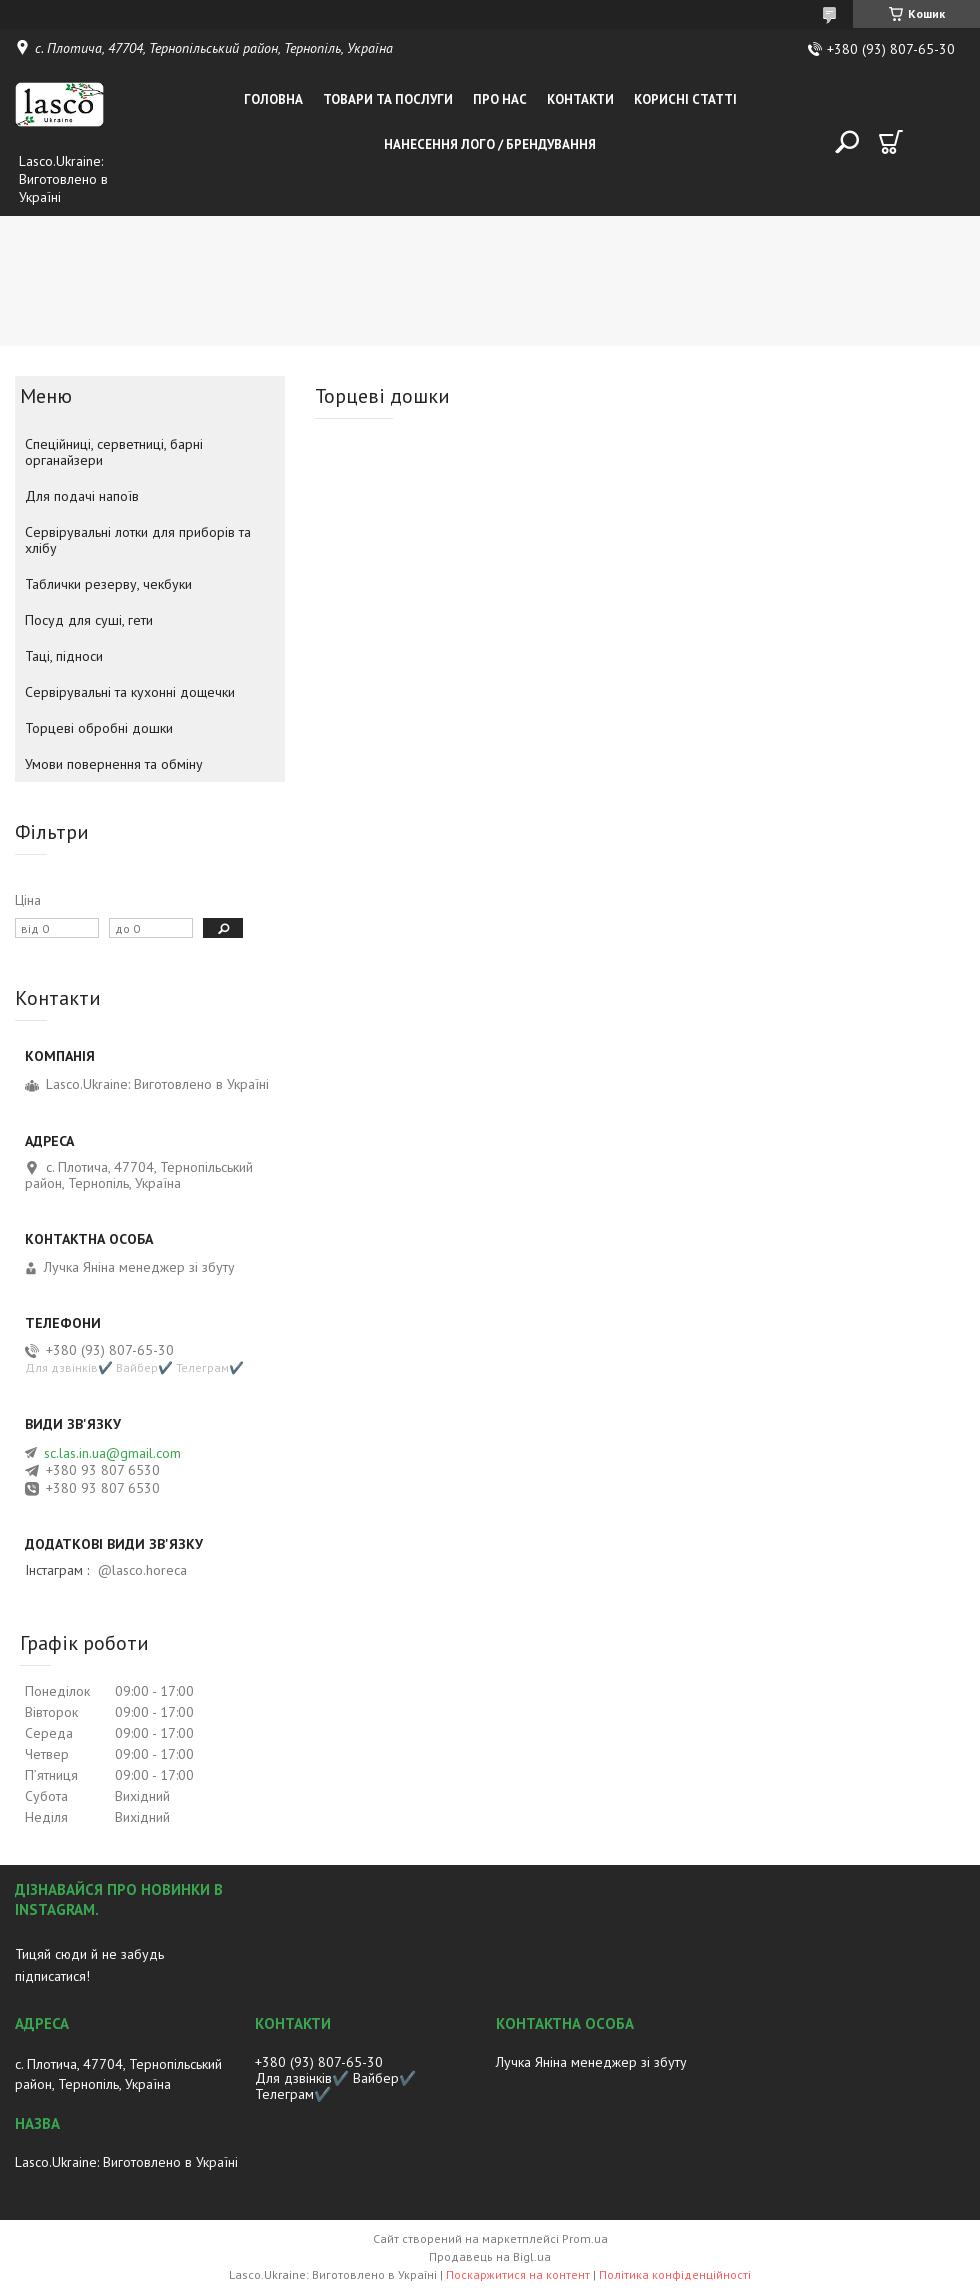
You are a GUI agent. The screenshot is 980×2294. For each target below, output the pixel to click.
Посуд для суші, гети (89, 620)
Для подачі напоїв (82, 496)
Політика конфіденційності (675, 2274)
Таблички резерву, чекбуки (108, 584)
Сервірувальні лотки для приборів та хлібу (138, 540)
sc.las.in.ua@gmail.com (112, 1453)
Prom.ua (585, 2238)
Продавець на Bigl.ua (490, 2256)
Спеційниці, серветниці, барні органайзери (114, 452)
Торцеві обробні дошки (99, 728)
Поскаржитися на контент (518, 2274)
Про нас (500, 99)
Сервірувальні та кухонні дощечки (130, 692)
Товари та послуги (388, 99)
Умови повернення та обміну (114, 764)
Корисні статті (685, 99)
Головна (273, 99)
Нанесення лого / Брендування (490, 144)
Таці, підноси (64, 656)
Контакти (580, 99)
